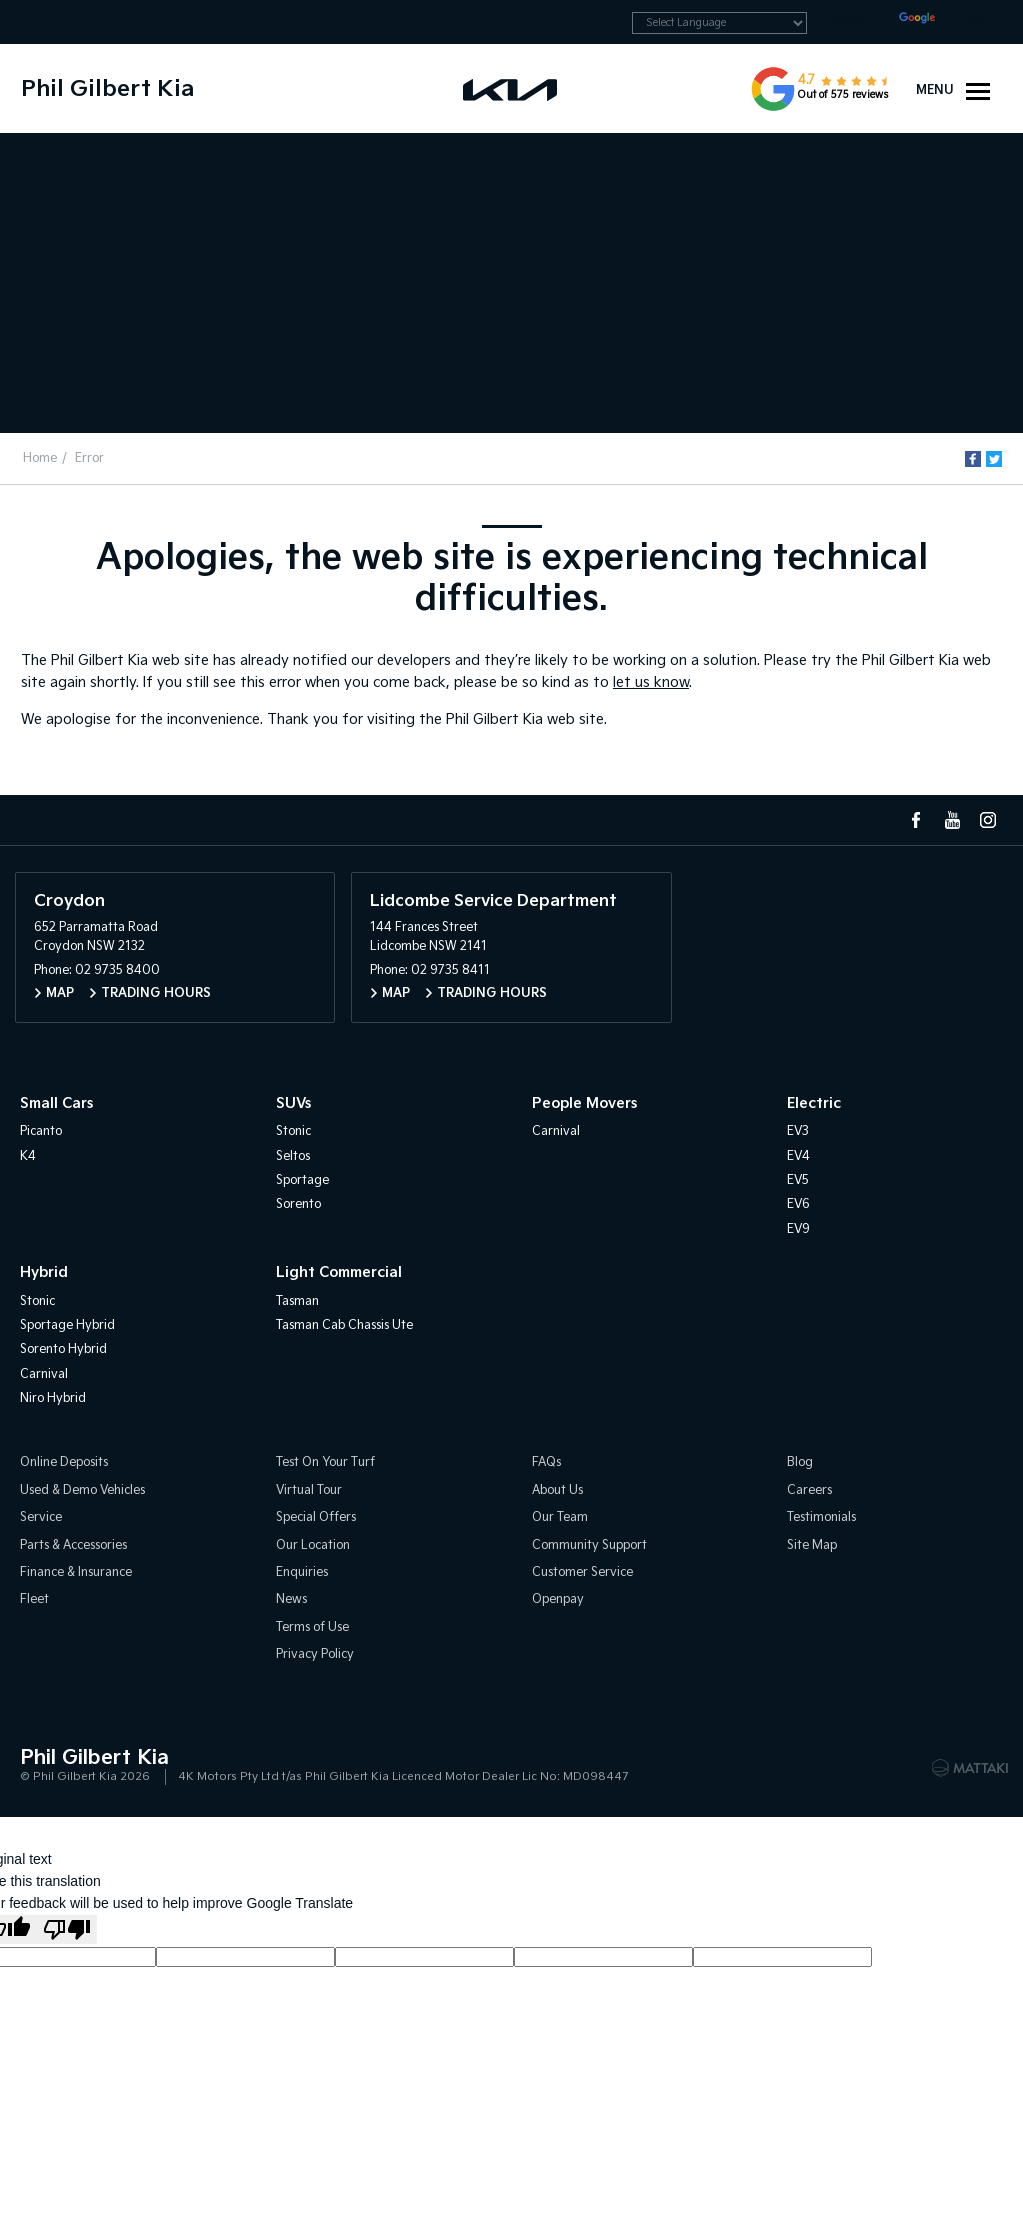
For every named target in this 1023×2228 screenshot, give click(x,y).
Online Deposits (64, 1463)
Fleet (34, 1600)
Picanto (41, 1131)
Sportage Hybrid (67, 1325)
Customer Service (582, 1572)
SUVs (293, 1103)
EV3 (798, 1131)
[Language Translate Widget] (719, 23)
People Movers (584, 1103)
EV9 (798, 1229)
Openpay (558, 1600)
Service (41, 1517)
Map (60, 993)
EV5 (798, 1180)
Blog (800, 1463)
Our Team (560, 1517)
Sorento (298, 1204)
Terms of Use (312, 1627)
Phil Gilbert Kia (107, 89)
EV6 (798, 1204)
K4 (28, 1156)
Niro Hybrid (53, 1398)
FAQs (546, 1463)
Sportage (302, 1180)
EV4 (798, 1156)
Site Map (812, 1545)
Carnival (556, 1131)
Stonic (293, 1131)
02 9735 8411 (450, 970)
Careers (809, 1490)
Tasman (297, 1301)
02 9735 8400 (117, 970)
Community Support (589, 1545)
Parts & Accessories (73, 1545)
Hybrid (44, 1272)
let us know (651, 682)
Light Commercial (339, 1272)
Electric (814, 1103)
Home (40, 458)
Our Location (313, 1545)
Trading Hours (156, 993)
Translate (951, 21)
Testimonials (821, 1517)
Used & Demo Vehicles (82, 1490)
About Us (557, 1490)
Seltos (293, 1156)
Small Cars (56, 1103)
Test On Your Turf (325, 1463)
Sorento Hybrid (63, 1349)
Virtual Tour (309, 1490)
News (291, 1600)
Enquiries (302, 1572)
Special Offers (316, 1517)
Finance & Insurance (76, 1572)
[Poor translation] (67, 1929)
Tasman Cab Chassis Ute (344, 1325)
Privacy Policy (315, 1654)
